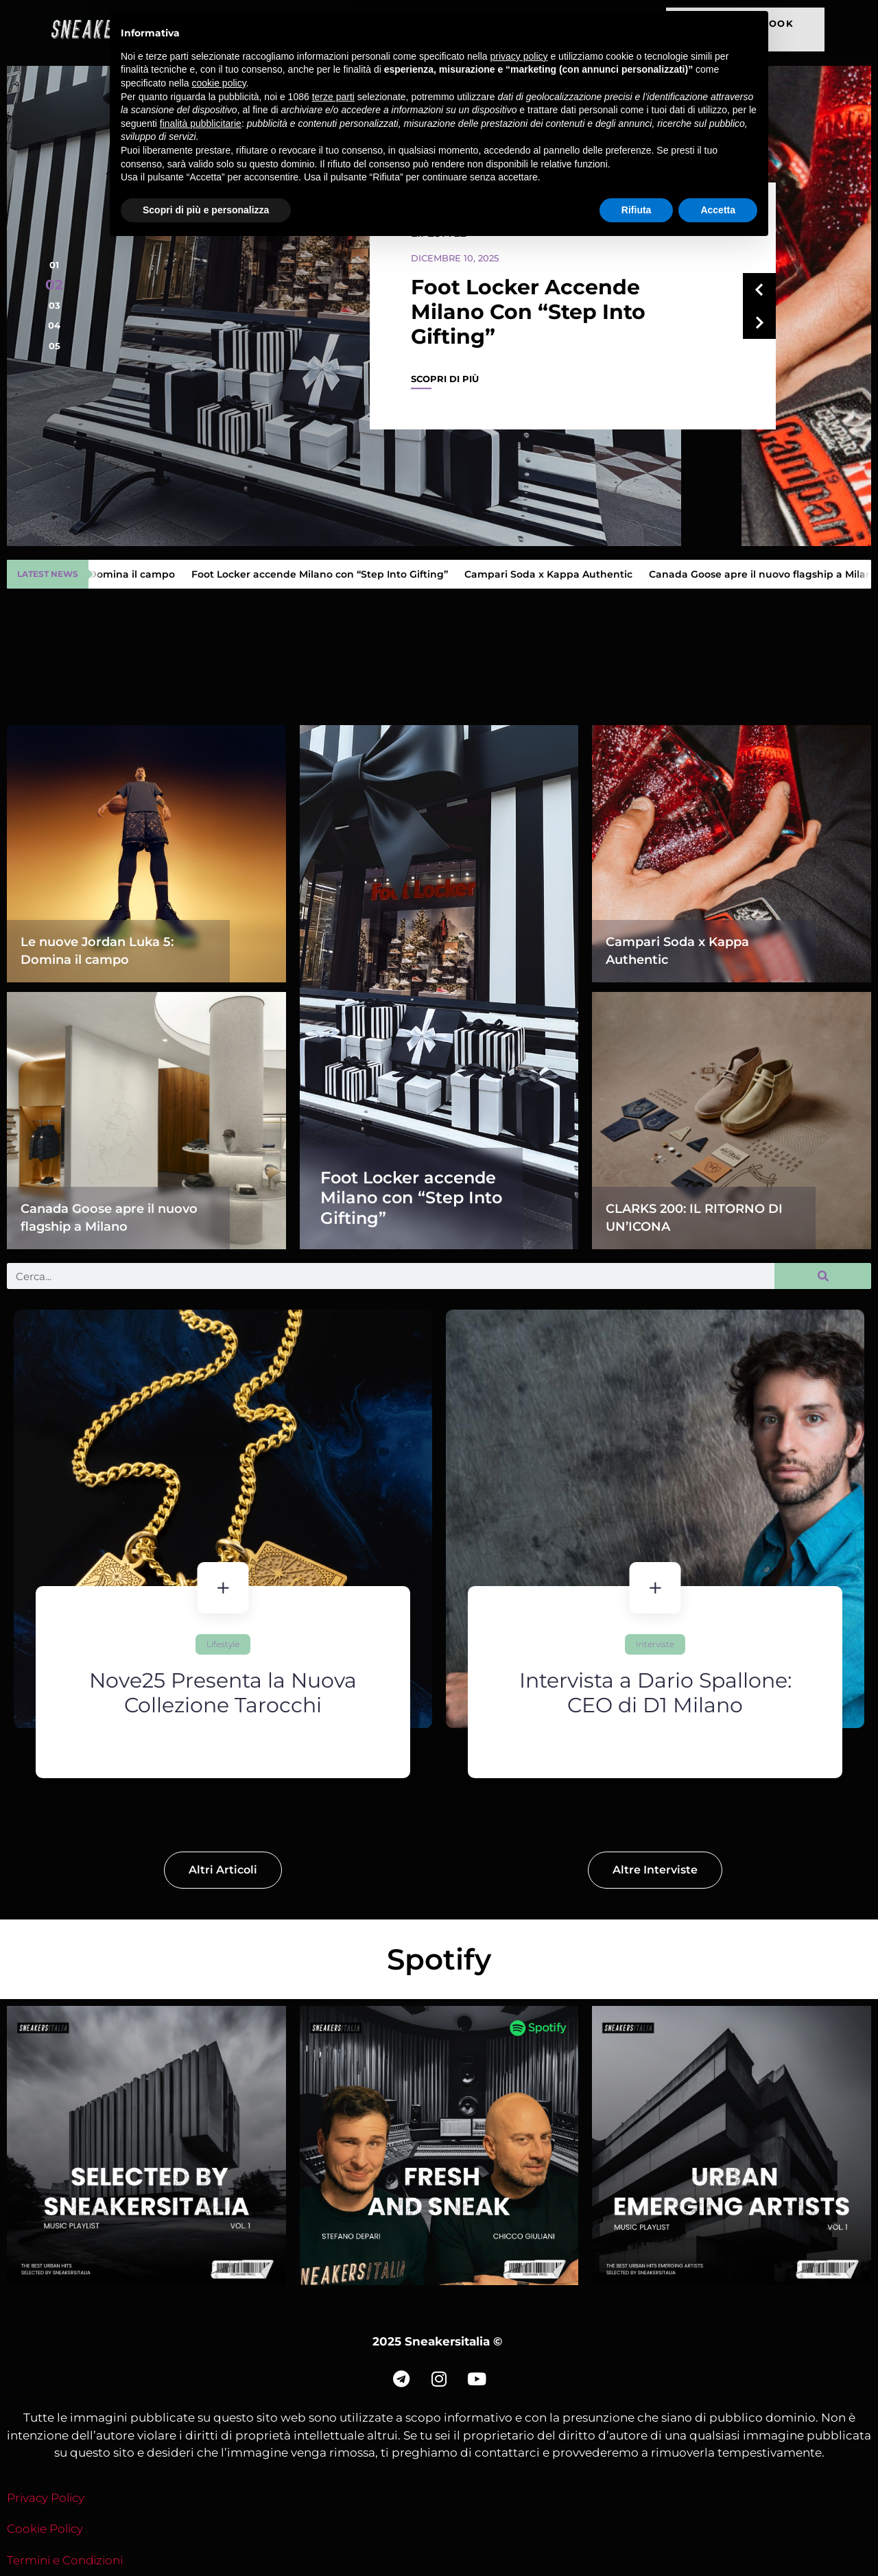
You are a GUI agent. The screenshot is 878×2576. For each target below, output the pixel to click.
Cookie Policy (45, 2529)
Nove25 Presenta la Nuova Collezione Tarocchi (365, 1693)
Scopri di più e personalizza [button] (206, 209)
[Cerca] (822, 1276)
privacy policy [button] (519, 56)
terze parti (333, 96)
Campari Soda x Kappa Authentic (554, 574)
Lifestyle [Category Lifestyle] (338, 1644)
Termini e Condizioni (65, 2560)
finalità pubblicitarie (200, 123)
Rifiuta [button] (636, 209)
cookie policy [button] (219, 83)
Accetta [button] (717, 209)
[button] (54, 265)
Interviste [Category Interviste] (780, 1644)
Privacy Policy (45, 2498)
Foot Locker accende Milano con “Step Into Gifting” (528, 311)
